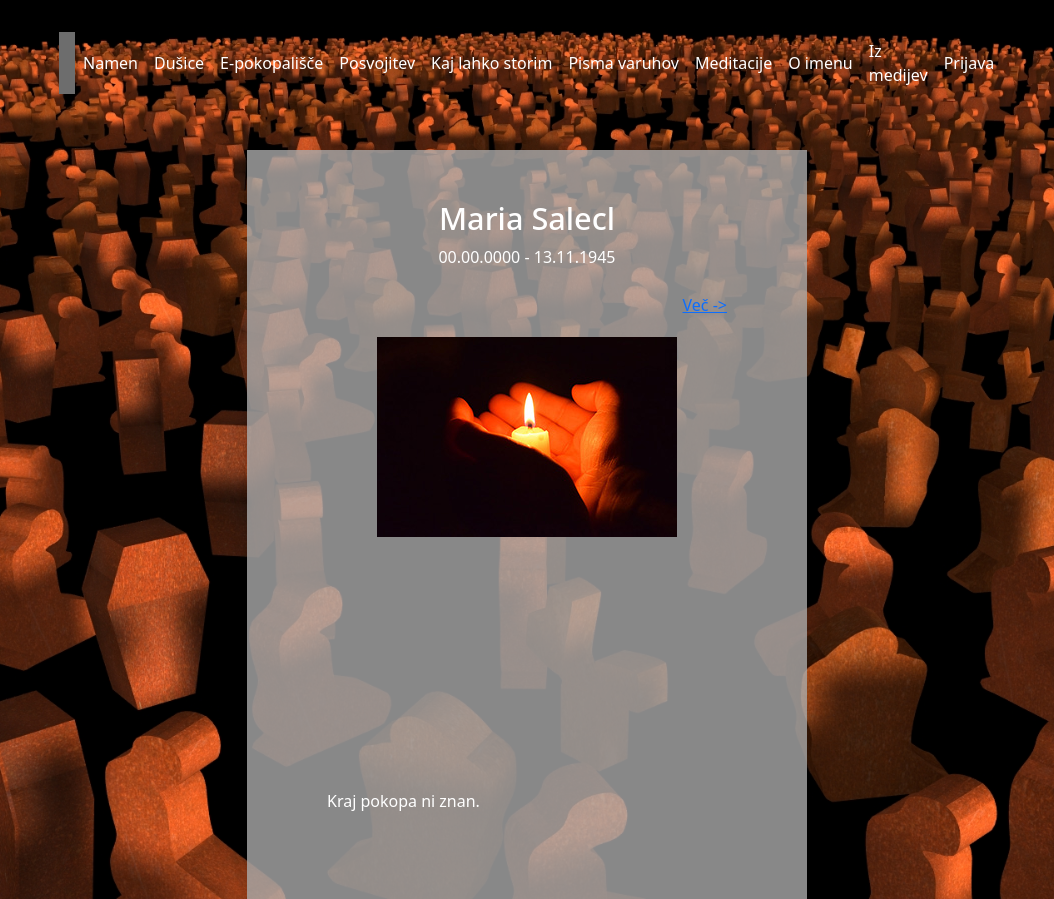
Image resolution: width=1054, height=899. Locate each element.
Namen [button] (110, 63)
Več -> (705, 305)
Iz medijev (898, 63)
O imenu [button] (820, 63)
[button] (67, 63)
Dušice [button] (179, 63)
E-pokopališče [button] (271, 63)
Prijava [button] (969, 63)
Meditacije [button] (733, 63)
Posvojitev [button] (377, 63)
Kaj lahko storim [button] (491, 63)
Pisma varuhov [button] (623, 63)
